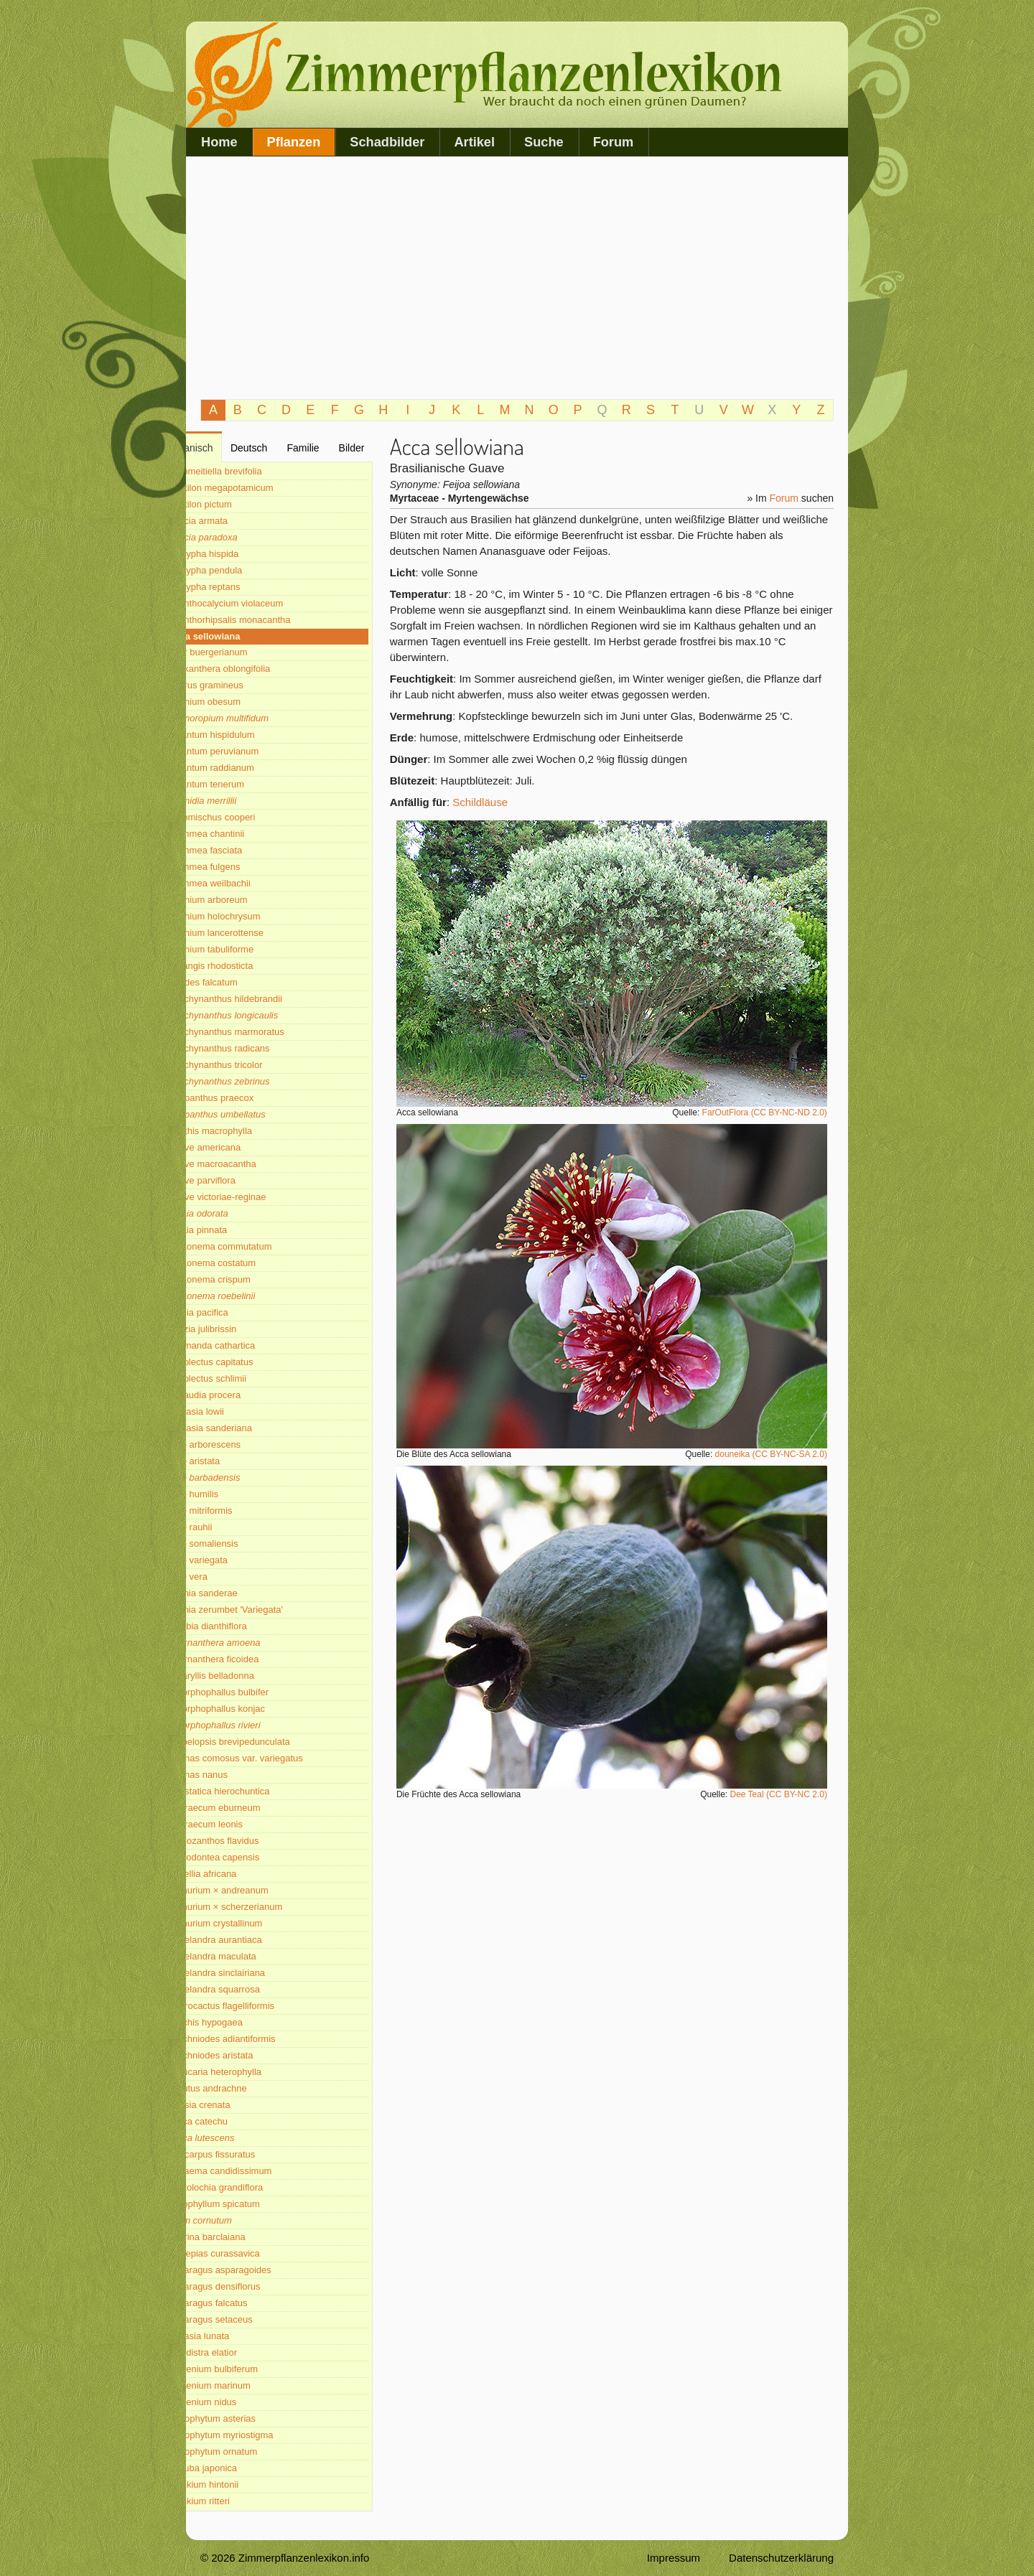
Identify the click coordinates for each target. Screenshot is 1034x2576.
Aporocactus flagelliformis (261, 2005)
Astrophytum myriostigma (261, 2435)
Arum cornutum (240, 2220)
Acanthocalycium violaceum (265, 603)
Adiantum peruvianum (253, 751)
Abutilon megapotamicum (261, 487)
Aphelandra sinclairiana (256, 1972)
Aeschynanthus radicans (259, 1048)
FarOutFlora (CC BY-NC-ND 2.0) (770, 1112)
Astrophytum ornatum (252, 2451)
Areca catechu (238, 2121)
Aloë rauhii (230, 1527)
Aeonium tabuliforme (251, 949)
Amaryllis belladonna (251, 1675)
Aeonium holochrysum (254, 916)
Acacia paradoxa (243, 537)
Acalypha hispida (243, 553)
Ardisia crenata (239, 2104)
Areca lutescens (241, 2137)
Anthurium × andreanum (258, 1890)
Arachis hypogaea (245, 2022)
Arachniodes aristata (251, 2055)
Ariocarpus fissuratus (251, 2154)
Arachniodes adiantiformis (262, 2038)
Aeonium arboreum (248, 899)
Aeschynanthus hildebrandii (265, 998)
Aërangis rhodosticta (251, 965)
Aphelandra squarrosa (254, 1989)
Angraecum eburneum (254, 1807)
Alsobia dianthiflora (247, 1626)
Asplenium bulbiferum (253, 2369)
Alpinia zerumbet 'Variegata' (265, 1609)
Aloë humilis (233, 1494)
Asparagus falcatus (248, 2303)
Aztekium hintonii (243, 2484)
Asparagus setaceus (250, 2319)
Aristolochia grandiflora (255, 2187)
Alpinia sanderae (243, 1593)
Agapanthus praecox (251, 1097)
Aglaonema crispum (249, 1279)
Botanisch (227, 448)
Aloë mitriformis (240, 1510)
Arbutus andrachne (247, 2088)
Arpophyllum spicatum (254, 2203)
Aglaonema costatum (252, 1262)
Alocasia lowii (236, 1411)
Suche (544, 142)
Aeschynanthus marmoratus (266, 1031)
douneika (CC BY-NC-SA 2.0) (777, 1454)
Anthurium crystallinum (255, 1923)
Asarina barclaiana (247, 2236)
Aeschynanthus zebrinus (259, 1081)
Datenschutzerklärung (781, 2558)
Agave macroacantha (252, 1163)
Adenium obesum (244, 701)
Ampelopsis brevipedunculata (269, 1741)
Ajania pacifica (238, 1312)
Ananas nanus (238, 1774)
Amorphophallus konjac (256, 1708)
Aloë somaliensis (243, 1543)
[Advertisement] (517, 278)
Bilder (370, 448)
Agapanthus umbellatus (257, 1114)
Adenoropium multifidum (258, 718)
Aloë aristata (234, 1461)
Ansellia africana (242, 1873)
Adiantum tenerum (246, 784)
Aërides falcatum (243, 982)
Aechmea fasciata (245, 850)
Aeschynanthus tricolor (255, 1064)
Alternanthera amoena (254, 1642)
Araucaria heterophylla (255, 2071)
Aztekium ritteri (239, 2501)
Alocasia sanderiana (250, 1428)
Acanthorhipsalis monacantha (269, 619)
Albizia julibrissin (242, 1329)
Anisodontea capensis (253, 1857)
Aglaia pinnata (237, 1229)
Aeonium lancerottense (256, 932)
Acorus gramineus (246, 685)
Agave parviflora (242, 1180)
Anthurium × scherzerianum (265, 1906)
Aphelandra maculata (252, 1956)
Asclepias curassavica (254, 2253)
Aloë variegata (238, 1560)
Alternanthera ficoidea (253, 1659)
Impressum (673, 2558)
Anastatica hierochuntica (259, 1791)
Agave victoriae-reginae (257, 1196)
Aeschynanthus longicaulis (263, 1015)
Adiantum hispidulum (251, 734)
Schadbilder (387, 142)
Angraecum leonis (245, 1824)
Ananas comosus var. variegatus (275, 1758)
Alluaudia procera (244, 1395)
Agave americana (244, 1147)
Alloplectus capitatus (251, 1362)
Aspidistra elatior (242, 2352)
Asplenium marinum (249, 2385)
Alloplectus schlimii (247, 1378)
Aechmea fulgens (244, 866)
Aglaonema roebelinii (251, 1296)
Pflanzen (294, 142)
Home (219, 142)
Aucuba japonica (242, 2468)
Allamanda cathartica (251, 1345)
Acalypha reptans (244, 586)
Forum (613, 142)
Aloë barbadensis (244, 1477)
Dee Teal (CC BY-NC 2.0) (784, 1794)
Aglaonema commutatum (260, 1246)
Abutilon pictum (240, 504)
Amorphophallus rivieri (254, 1725)
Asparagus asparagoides (260, 2269)
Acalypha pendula (245, 570)
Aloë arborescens (244, 1444)
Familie (327, 448)
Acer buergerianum (248, 652)
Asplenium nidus (242, 2402)
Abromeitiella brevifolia (255, 471)
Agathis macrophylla (250, 1130)
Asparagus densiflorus (254, 2286)
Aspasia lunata (238, 2336)
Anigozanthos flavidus (253, 1840)
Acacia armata (238, 520)
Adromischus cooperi (251, 817)
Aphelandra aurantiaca (255, 1939)
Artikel (474, 142)
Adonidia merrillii (242, 800)
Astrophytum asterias (252, 2418)
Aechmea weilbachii (249, 883)
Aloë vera (228, 1576)
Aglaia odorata (238, 1213)
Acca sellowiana (244, 636)
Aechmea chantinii (246, 833)
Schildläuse (493, 802)
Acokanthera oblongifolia (259, 668)
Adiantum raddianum (251, 767)
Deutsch (279, 448)
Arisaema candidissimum (260, 2170)
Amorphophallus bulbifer (258, 1692)
